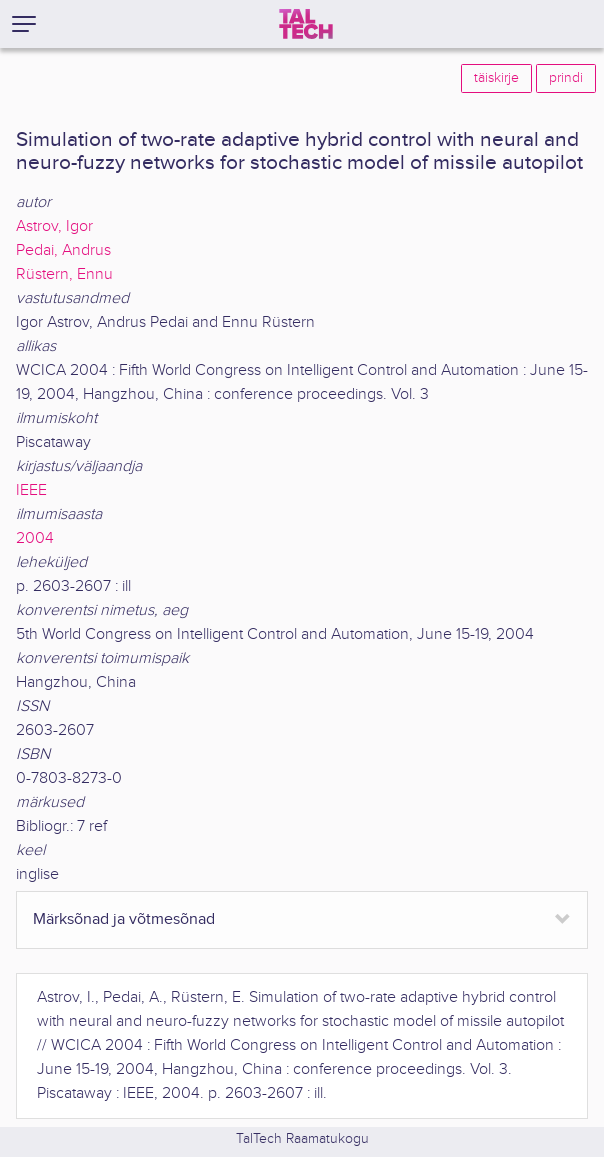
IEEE (31, 490)
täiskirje (496, 78)
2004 (35, 538)
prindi (566, 78)
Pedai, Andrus (63, 250)
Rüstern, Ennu (64, 274)
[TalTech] (306, 24)
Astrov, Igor (54, 226)
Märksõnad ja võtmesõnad (124, 919)
